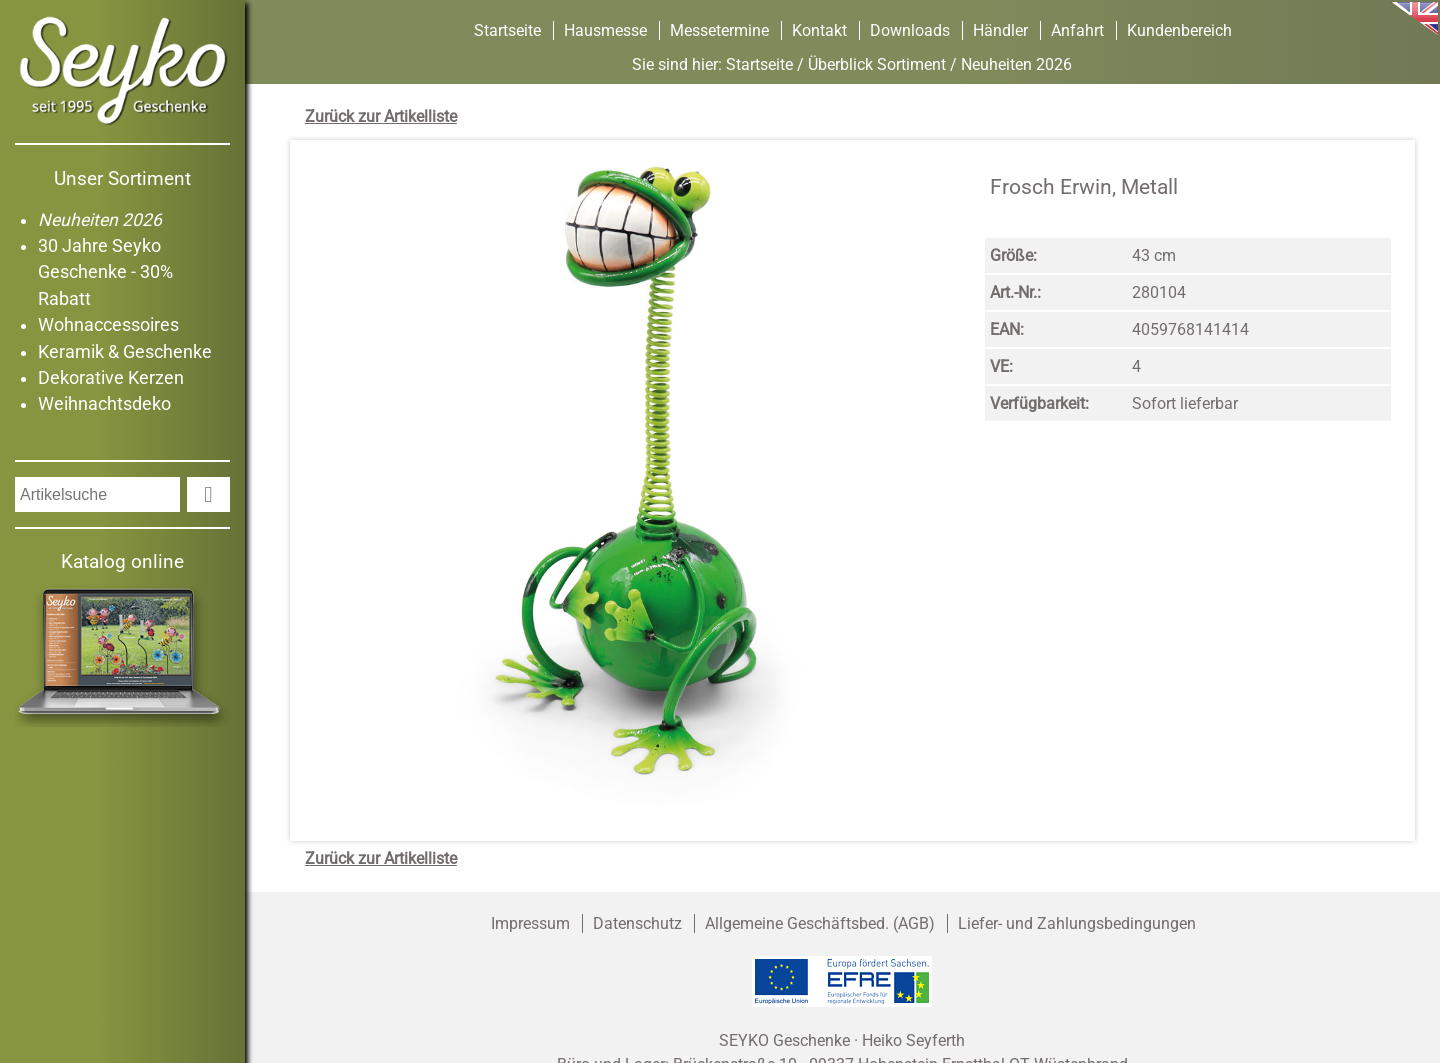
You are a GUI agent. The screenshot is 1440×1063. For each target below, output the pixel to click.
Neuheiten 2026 (100, 220)
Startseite (507, 30)
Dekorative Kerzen (111, 378)
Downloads (910, 30)
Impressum (530, 923)
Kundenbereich (1179, 30)
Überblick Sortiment (877, 64)
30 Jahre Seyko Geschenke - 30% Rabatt (105, 272)
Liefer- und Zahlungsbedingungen (1077, 923)
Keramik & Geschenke (125, 352)
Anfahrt (1077, 30)
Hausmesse (605, 30)
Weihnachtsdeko (104, 404)
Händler (1000, 30)
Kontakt (819, 30)
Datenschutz (637, 923)
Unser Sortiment (122, 178)
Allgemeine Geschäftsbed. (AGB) (820, 923)
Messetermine (719, 30)
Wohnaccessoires (108, 325)
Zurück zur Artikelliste (381, 116)
